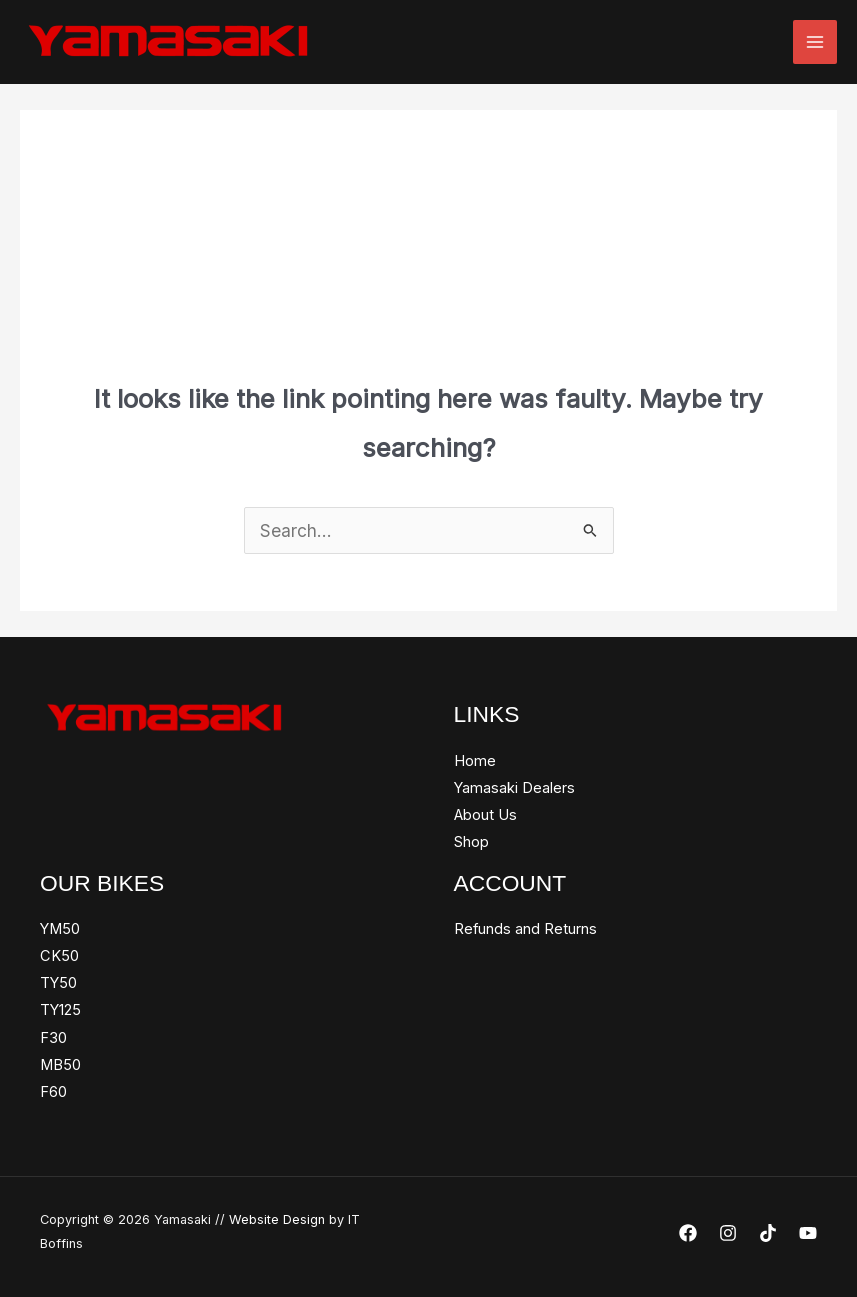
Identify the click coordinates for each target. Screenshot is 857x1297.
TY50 (58, 983)
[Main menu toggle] (815, 42)
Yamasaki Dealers (514, 788)
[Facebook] (688, 1233)
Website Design (277, 1219)
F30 (53, 1038)
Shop (471, 842)
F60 (53, 1092)
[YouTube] (808, 1233)
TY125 (60, 1010)
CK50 (59, 956)
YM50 (60, 929)
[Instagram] (728, 1233)
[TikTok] (768, 1233)
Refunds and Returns (525, 929)
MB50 (60, 1065)
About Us (485, 815)
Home (475, 761)
